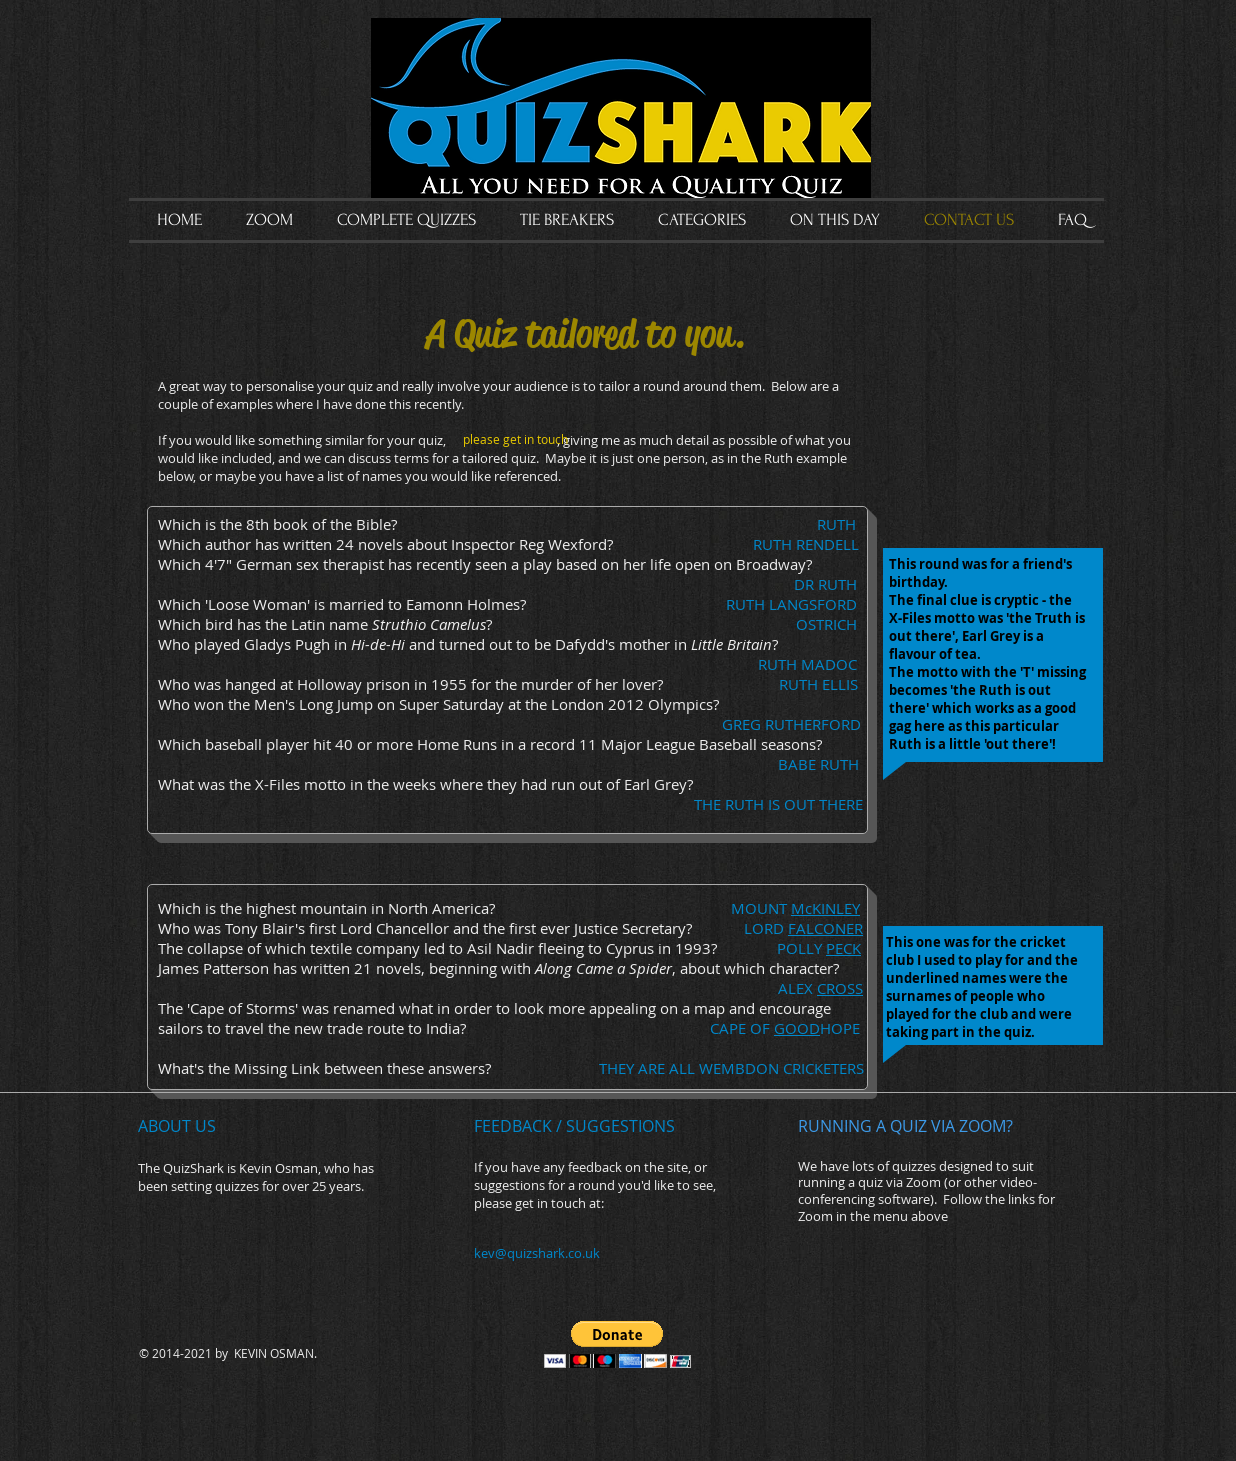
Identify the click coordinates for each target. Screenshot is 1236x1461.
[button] (617, 1344)
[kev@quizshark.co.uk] (581, 1254)
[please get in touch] (516, 440)
